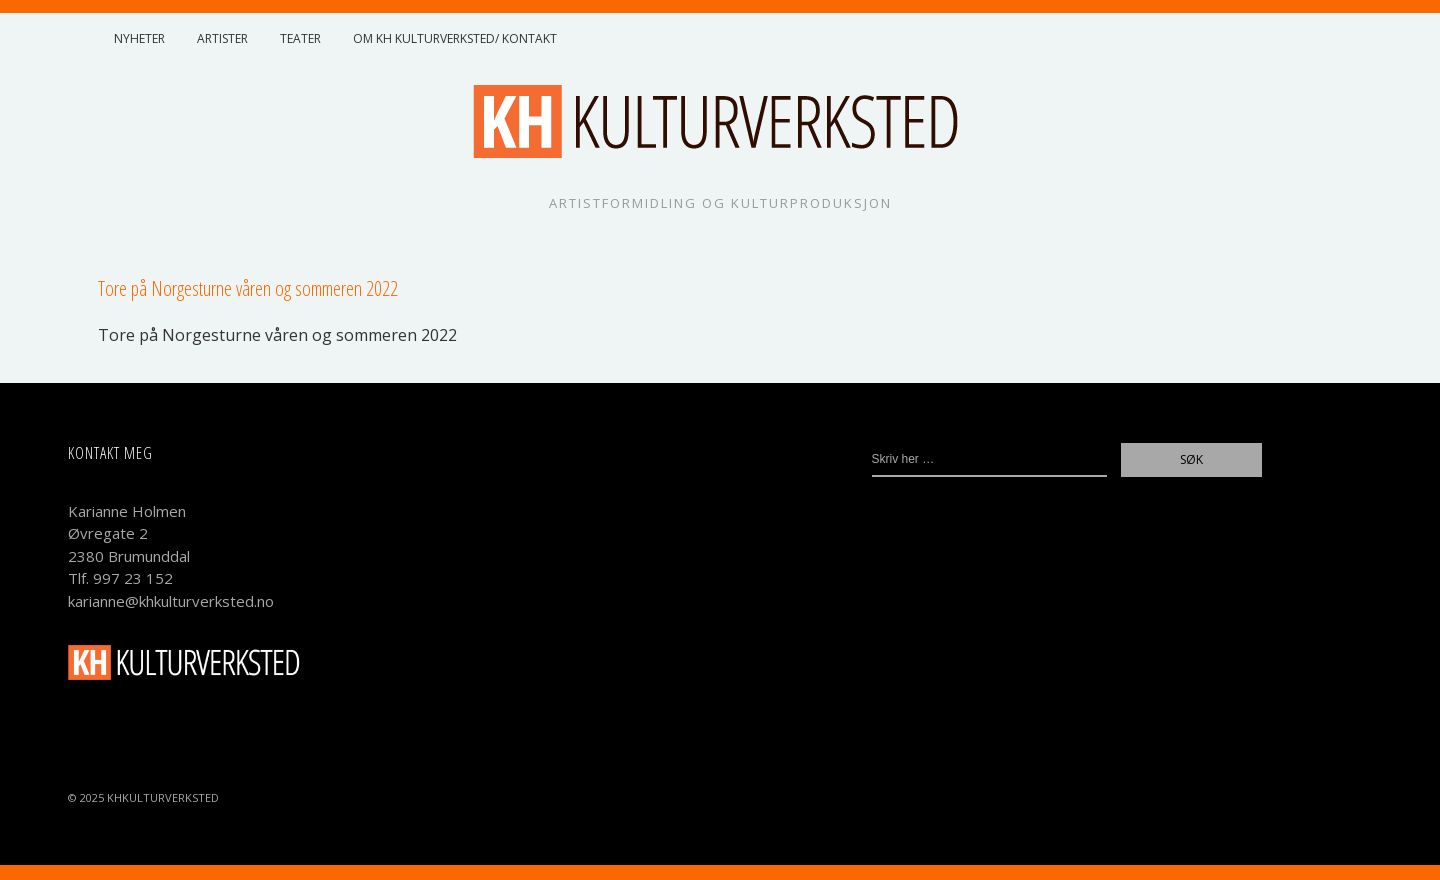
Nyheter (139, 38)
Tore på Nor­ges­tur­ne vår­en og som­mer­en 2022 (277, 335)
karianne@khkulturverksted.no (171, 601)
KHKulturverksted (163, 797)
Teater (300, 38)
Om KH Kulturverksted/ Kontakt (455, 38)
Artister (222, 38)
